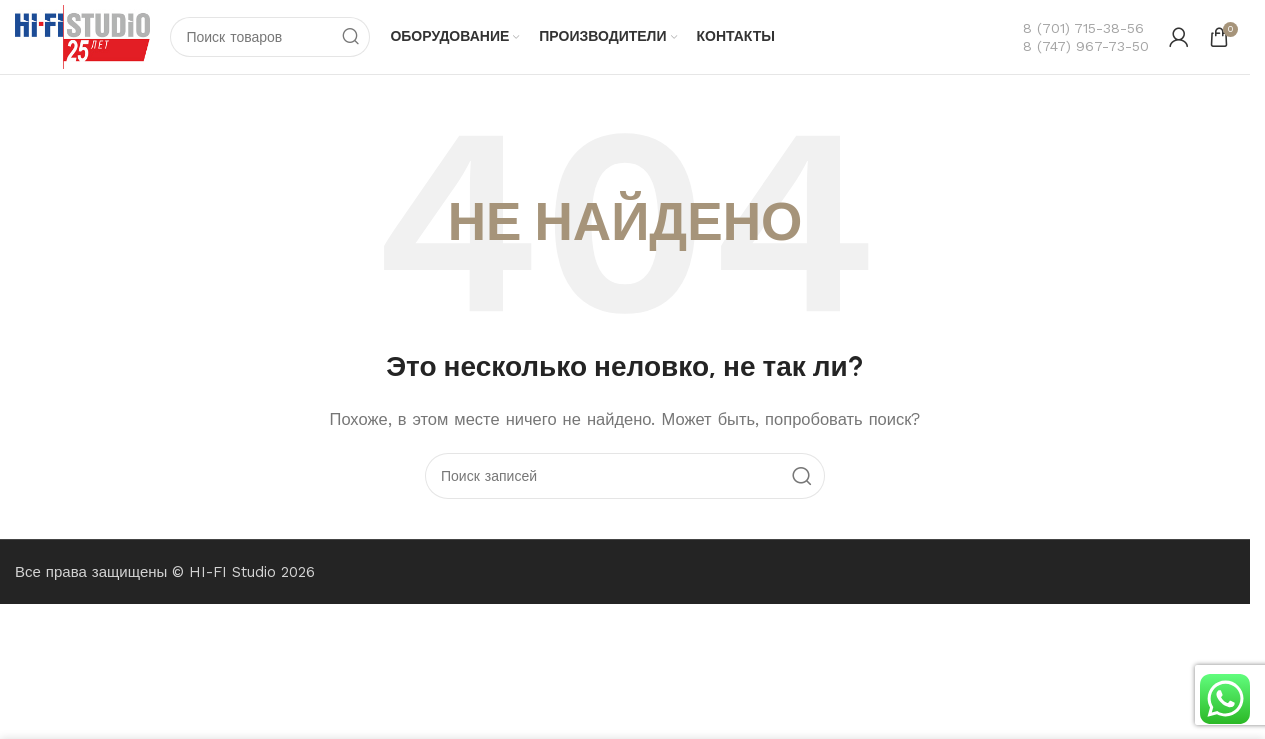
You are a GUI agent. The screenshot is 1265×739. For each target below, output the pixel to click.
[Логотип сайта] (83, 36)
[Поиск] (271, 37)
